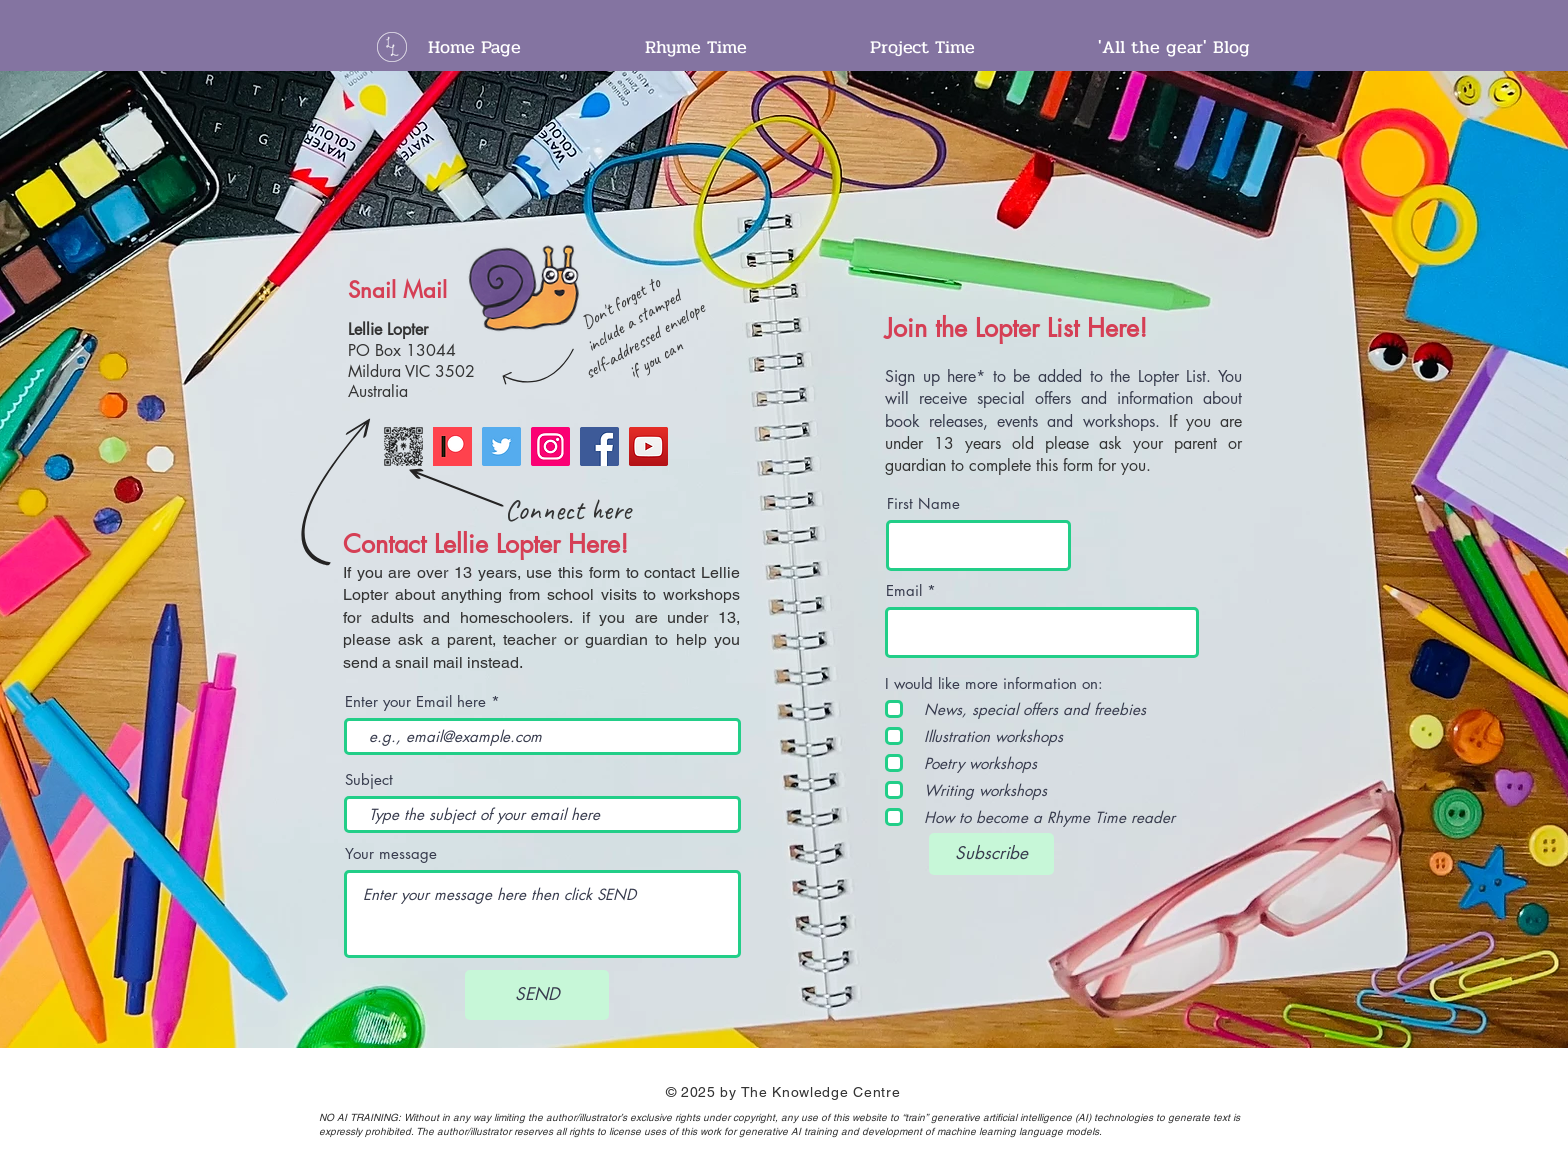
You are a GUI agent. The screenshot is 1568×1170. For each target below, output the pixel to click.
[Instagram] (550, 446)
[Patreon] (452, 446)
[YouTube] (648, 446)
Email (904, 590)
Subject (369, 779)
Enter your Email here (415, 701)
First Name (923, 503)
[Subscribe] (991, 854)
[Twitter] (501, 446)
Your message (391, 853)
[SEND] (537, 995)
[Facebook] (599, 446)
